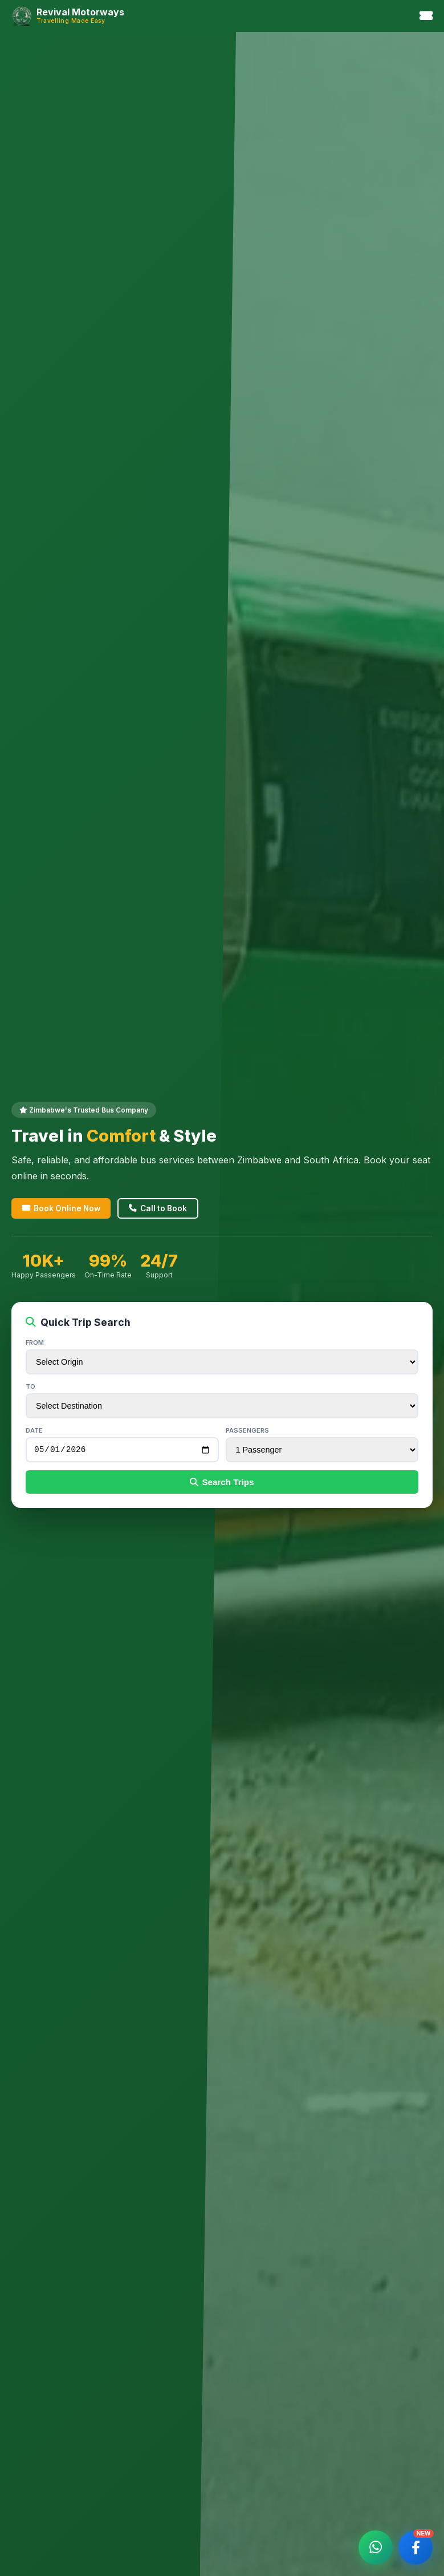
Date (34, 1429)
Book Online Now (61, 1207)
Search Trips (222, 1482)
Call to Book (158, 1207)
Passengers (247, 1429)
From (35, 1341)
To (30, 1385)
